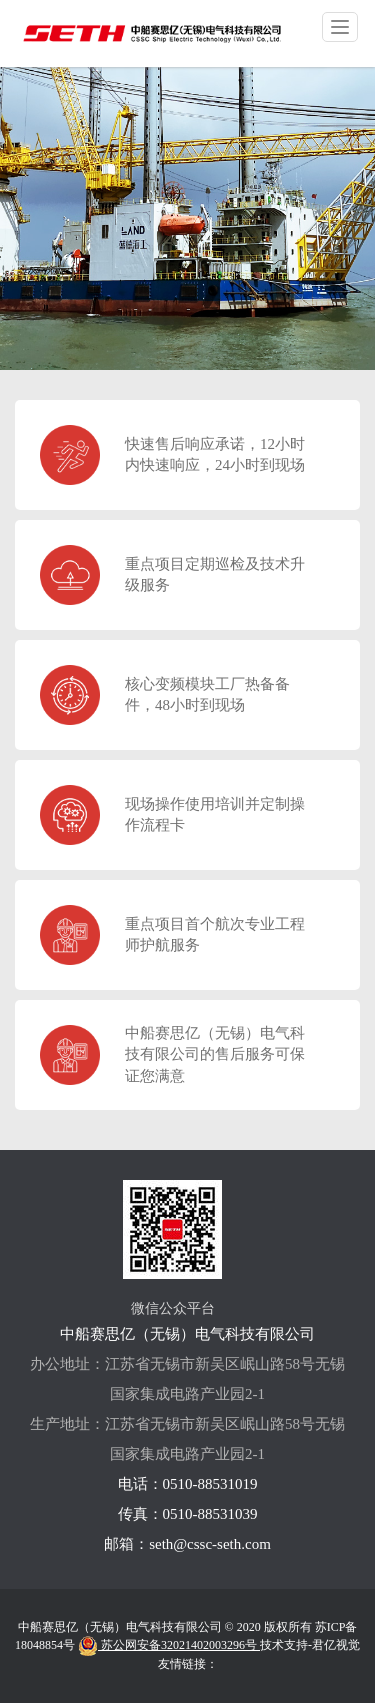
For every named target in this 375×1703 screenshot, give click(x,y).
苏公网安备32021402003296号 (169, 1645)
